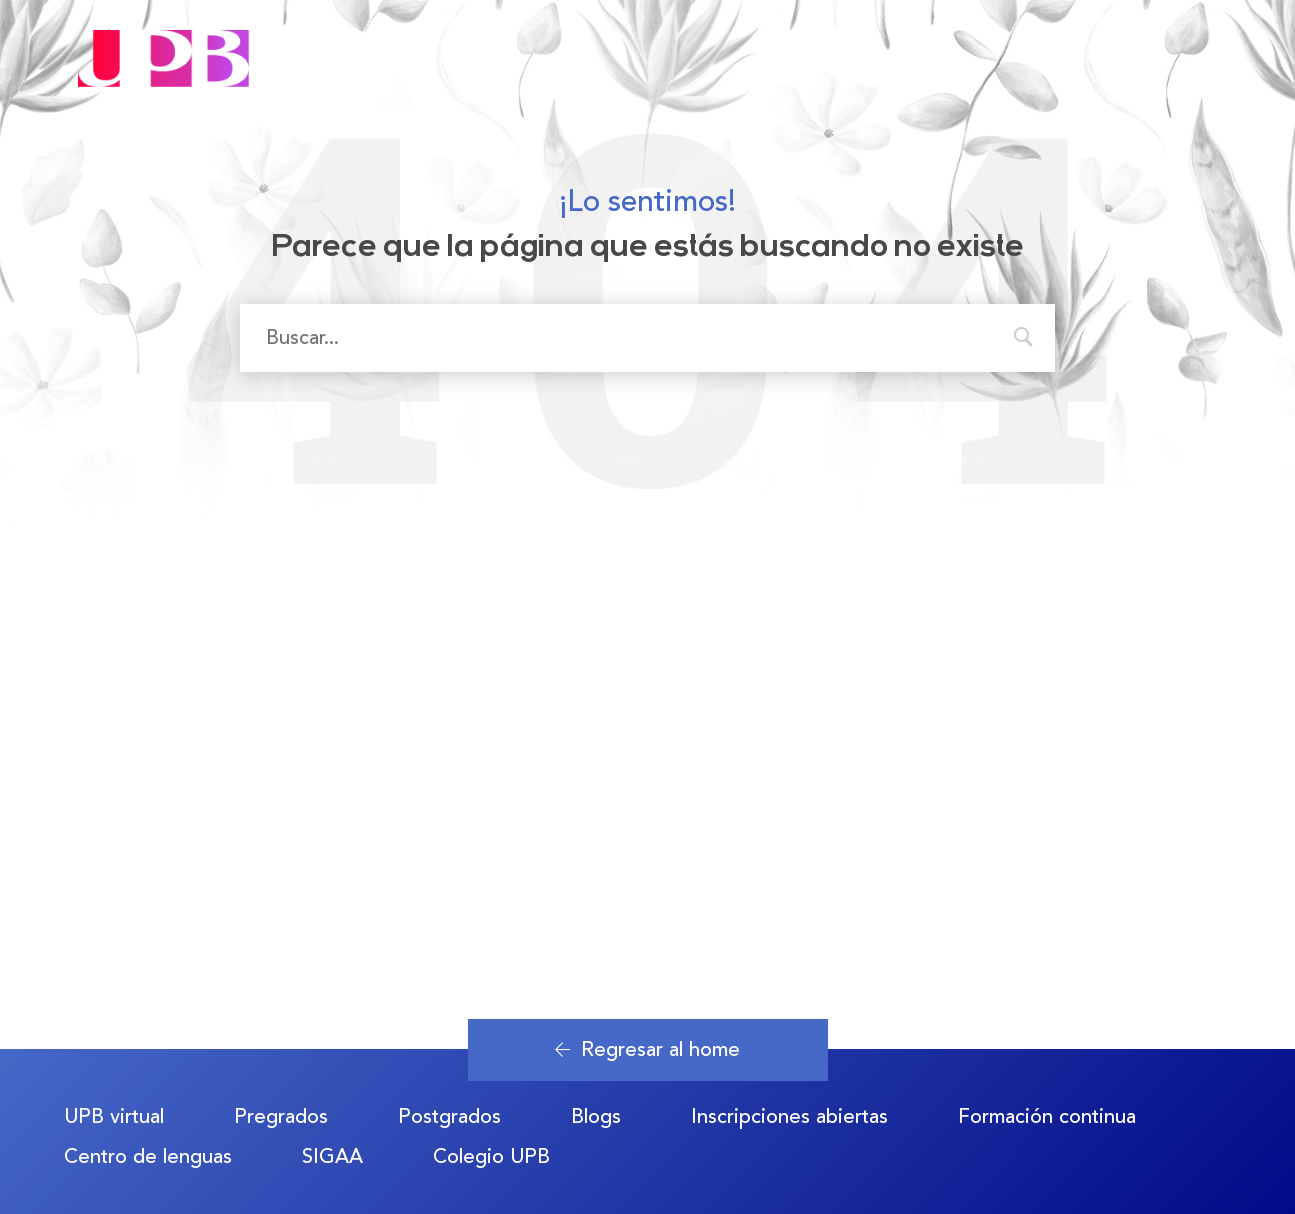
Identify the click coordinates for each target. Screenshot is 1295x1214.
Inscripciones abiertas (789, 1116)
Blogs (596, 1116)
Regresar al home (647, 1049)
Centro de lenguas (148, 1156)
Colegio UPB (491, 1156)
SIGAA (332, 1156)
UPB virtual (114, 1116)
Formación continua (1047, 1116)
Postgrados (449, 1116)
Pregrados (281, 1116)
